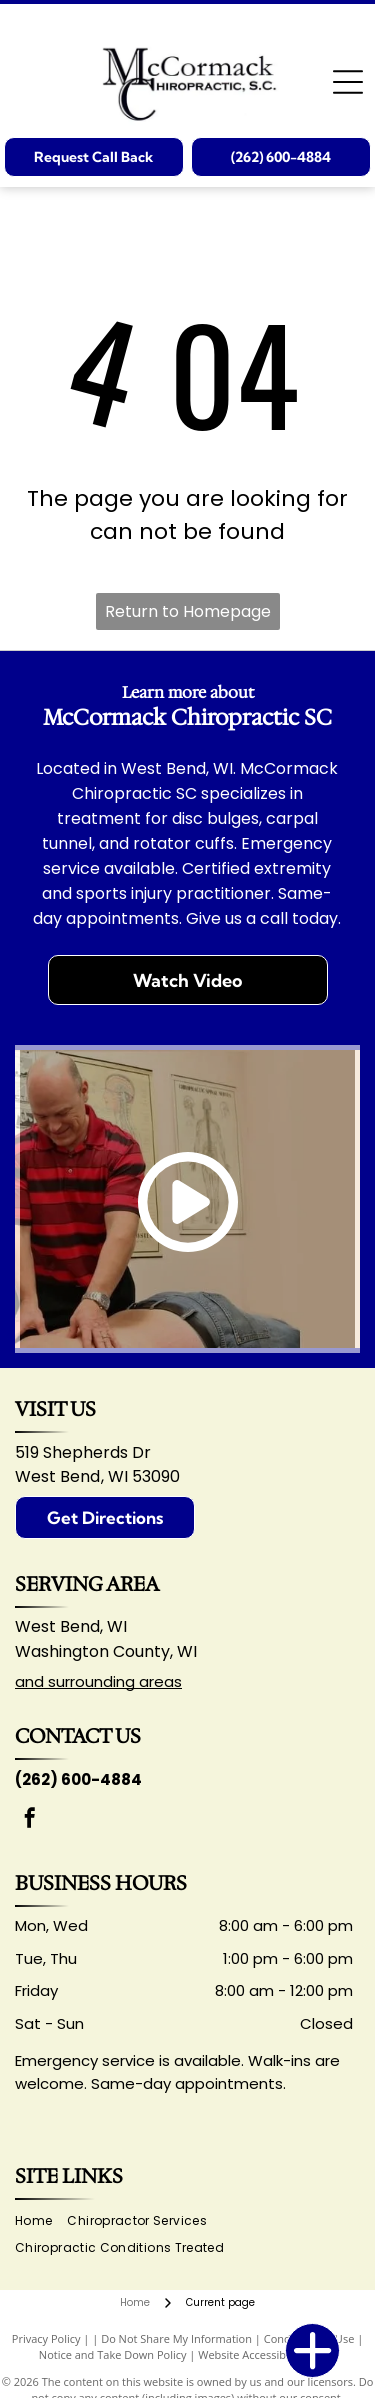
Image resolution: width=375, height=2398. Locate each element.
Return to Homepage (188, 611)
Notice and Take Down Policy (113, 2354)
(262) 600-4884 (78, 1779)
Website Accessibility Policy (267, 2354)
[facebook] (30, 1820)
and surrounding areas (98, 1681)
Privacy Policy (46, 2338)
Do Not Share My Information (176, 2338)
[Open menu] (348, 82)
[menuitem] (41, 2221)
